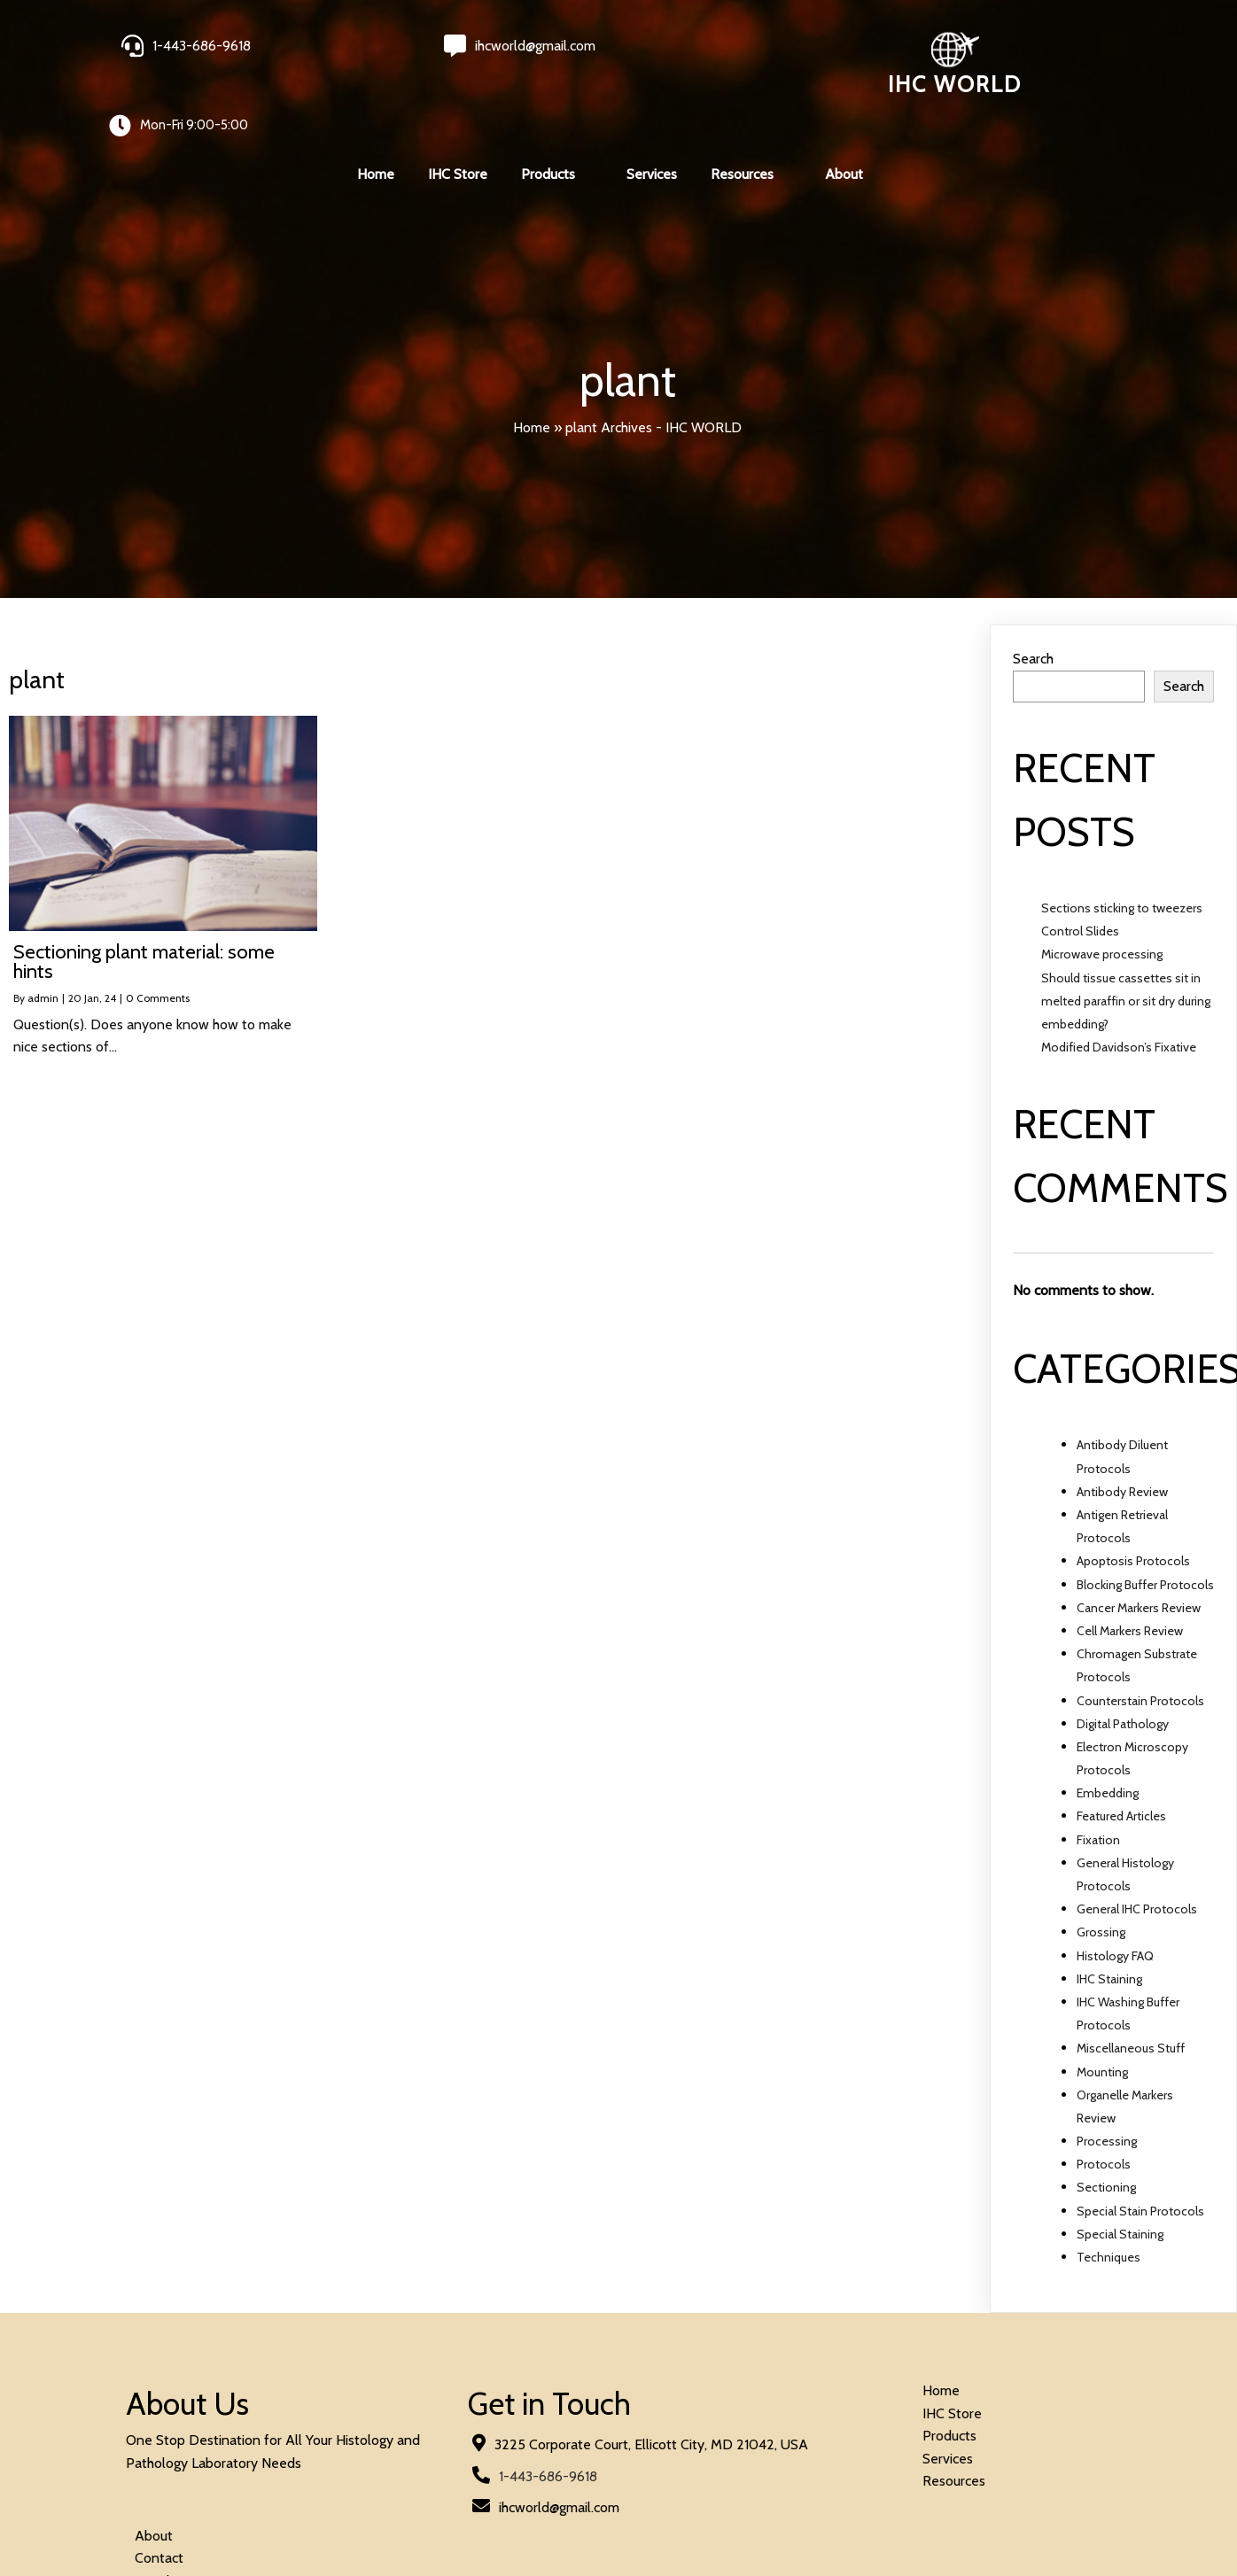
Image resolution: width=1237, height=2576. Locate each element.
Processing (1107, 2077)
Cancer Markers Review (1139, 1543)
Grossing (1101, 1868)
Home (531, 362)
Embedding (1108, 1729)
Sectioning (1106, 2123)
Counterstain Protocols (1140, 1636)
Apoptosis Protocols (1133, 1497)
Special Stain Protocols (1140, 2146)
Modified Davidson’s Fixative (1118, 983)
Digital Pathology (1123, 1659)
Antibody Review (1122, 1428)
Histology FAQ (1115, 1891)
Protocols (1104, 2100)
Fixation (1098, 1775)
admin (42, 934)
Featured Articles (1121, 1752)
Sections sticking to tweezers (1121, 844)
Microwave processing (1102, 890)
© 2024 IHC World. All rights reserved (242, 2493)
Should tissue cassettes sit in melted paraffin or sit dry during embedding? (1125, 936)
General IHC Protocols (1137, 1845)
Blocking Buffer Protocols (1145, 1520)
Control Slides (1080, 867)
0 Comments (158, 934)
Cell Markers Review (1130, 1567)
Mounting (1102, 2007)
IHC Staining (1109, 1914)
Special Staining (1120, 2170)
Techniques (1108, 2193)
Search (1033, 594)
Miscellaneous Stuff (1131, 1984)
